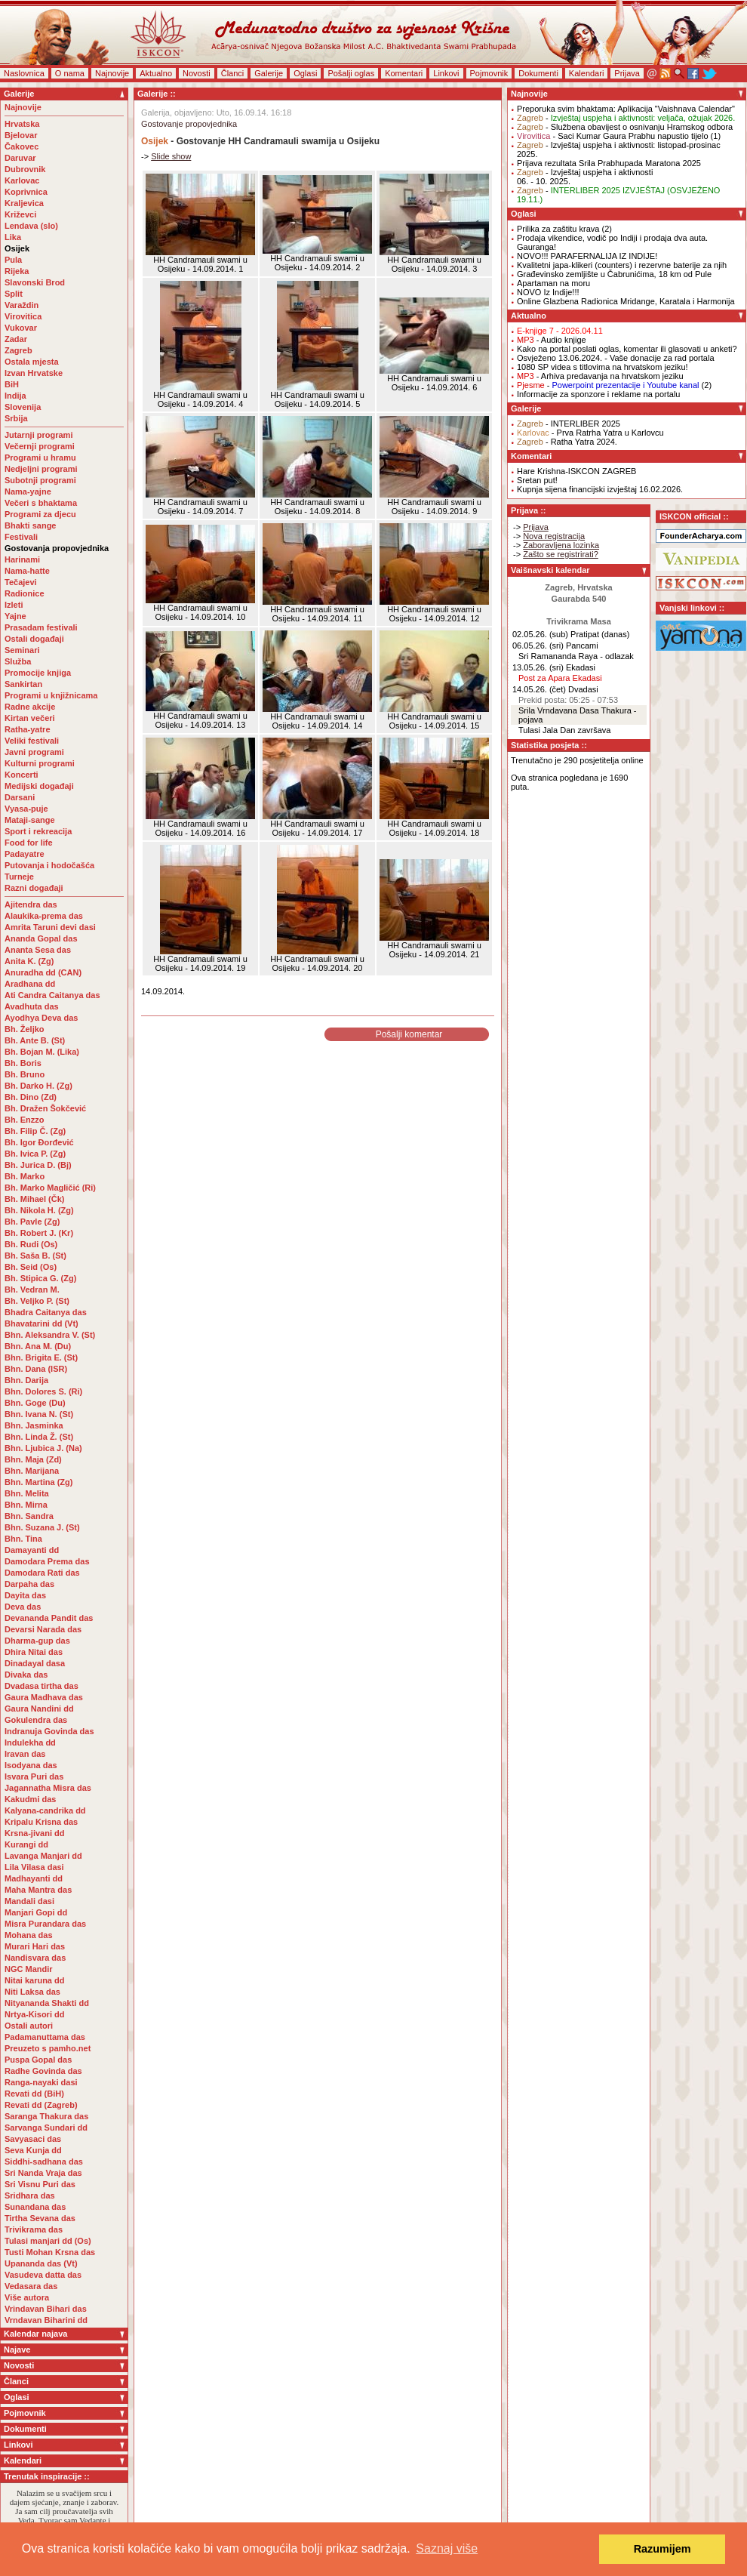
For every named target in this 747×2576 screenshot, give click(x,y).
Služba (18, 661)
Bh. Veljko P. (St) (37, 1300)
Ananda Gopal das (41, 938)
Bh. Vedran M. (32, 1289)
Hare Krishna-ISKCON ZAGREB (576, 471)
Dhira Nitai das (34, 1651)
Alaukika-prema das (44, 915)
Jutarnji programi (38, 434)
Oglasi (305, 73)
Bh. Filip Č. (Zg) (35, 1130)
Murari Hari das (35, 1946)
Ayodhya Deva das (41, 1017)
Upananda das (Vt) (41, 2263)
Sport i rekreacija (38, 831)
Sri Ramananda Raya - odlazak (576, 656)
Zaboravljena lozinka (561, 545)
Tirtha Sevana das (40, 2218)
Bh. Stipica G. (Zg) (40, 1278)
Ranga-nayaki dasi (41, 2082)
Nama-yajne (28, 491)
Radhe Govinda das (43, 2070)
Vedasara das (31, 2286)
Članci (232, 73)
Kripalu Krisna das (41, 1821)
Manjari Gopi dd (36, 1912)
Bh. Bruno (25, 1074)
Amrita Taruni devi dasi (51, 927)
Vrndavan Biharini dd (46, 2320)
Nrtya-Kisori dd (34, 2014)
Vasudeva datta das (43, 2274)
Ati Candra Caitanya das (52, 995)
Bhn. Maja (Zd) (33, 1459)
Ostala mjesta (32, 361)
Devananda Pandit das (49, 1617)
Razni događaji (34, 887)
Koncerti (21, 774)
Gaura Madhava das (44, 1697)
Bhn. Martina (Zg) (38, 1482)
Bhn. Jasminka (34, 1425)
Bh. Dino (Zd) (31, 1097)
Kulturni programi (40, 763)
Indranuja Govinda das (49, 1731)
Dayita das (25, 1595)
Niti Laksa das (32, 1991)
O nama (70, 73)
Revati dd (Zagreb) (41, 2104)
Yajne (15, 616)
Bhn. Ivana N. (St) (39, 1414)
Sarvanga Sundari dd (46, 2127)
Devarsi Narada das (43, 1629)
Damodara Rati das (42, 1572)
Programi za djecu (40, 514)
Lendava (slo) (31, 225)
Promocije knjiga (38, 672)
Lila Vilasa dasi (34, 1867)
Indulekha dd (30, 1742)
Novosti (197, 73)
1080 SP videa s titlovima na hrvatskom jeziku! (602, 366)
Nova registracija (554, 536)
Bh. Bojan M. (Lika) (42, 1051)
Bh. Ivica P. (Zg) (35, 1153)
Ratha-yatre (28, 729)
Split (14, 293)
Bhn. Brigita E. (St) (41, 1357)
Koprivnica (26, 191)
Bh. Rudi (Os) (31, 1244)
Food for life (29, 842)
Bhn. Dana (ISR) (36, 1368)
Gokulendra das (36, 1719)
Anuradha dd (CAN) (43, 972)
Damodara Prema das (47, 1561)
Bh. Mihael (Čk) (34, 1198)
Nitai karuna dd (34, 1980)
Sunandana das (35, 2206)
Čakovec (21, 146)
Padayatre (25, 853)
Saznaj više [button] (447, 2548)
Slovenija (23, 406)
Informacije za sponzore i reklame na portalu (598, 394)
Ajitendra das (31, 904)
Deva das (23, 1606)
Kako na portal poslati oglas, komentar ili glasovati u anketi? (627, 348)
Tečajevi (21, 582)
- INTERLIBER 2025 (568, 423)
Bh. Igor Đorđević (39, 1142)
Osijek (17, 248)
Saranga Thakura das (46, 2116)
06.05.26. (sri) (538, 645)
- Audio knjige (551, 339)
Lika (13, 237)
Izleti (14, 604)
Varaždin (21, 305)
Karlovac (22, 180)
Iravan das (25, 1753)
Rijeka (17, 271)
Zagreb (18, 350)
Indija (15, 395)
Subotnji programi (40, 480)
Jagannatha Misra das (48, 1787)
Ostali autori (29, 2025)
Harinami (22, 559)
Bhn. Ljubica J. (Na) (43, 1448)
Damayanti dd (32, 1550)
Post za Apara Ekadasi (560, 678)
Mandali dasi (29, 1901)
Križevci (20, 214)
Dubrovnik (25, 169)
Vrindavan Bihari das (46, 2308)
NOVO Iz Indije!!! (548, 292)
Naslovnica (24, 73)
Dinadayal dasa (35, 1663)
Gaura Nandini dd (39, 1708)
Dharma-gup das (37, 1640)
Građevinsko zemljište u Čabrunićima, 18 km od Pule (614, 274)
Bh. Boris (23, 1063)
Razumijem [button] (662, 2549)
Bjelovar (21, 135)
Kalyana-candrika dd (45, 1810)
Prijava (627, 73)
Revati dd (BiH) (34, 2093)
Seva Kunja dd (33, 2150)
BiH (12, 384)
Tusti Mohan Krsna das (50, 2252)
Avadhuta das (32, 1006)
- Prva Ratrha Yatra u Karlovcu (590, 432)
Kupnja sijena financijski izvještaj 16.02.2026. (600, 489)
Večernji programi (40, 446)
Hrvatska (22, 123)
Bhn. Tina (23, 1538)
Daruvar (20, 157)
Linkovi (446, 73)
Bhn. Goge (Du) (35, 1402)
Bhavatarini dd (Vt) (41, 1323)
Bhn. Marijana (32, 1470)
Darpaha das (29, 1583)
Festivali (21, 536)
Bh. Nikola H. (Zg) (39, 1210)
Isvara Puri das (34, 1776)
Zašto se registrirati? (560, 554)
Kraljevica (24, 203)
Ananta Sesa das (38, 949)
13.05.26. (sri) (538, 667)
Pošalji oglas (350, 73)
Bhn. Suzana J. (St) (42, 1527)
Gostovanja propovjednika (57, 548)
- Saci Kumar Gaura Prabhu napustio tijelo (613, 135)
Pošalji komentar (409, 1034)
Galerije (268, 73)
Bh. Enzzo (25, 1119)
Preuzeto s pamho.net (48, 2048)
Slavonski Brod (35, 282)
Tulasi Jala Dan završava (564, 730)
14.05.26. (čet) (539, 689)
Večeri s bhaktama (41, 502)
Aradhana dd (30, 983)
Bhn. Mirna (26, 1504)
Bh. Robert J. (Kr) (39, 1232)
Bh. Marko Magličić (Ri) (50, 1187)
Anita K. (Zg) (29, 961)
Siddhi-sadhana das (44, 2161)
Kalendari (586, 73)
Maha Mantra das (38, 1889)
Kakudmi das (30, 1799)
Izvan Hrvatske (34, 372)
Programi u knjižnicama (51, 695)
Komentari (404, 73)
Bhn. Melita (27, 1493)
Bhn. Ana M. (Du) (38, 1346)
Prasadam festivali (41, 627)
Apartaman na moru (553, 283)
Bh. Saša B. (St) (35, 1255)
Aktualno (156, 73)
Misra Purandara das (45, 1923)
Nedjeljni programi (41, 468)
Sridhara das (30, 2195)
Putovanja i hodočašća (49, 865)
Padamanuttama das (45, 2036)
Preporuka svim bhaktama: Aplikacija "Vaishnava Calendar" (626, 108)
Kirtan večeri (30, 718)
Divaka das (26, 1674)
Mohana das (29, 1935)
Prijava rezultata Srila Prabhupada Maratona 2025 (609, 163)
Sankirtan (23, 684)
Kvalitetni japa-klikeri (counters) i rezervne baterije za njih (622, 265)
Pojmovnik (489, 73)
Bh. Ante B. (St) (35, 1040)
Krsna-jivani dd (34, 1833)
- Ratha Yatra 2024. (567, 441)
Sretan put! (537, 480)
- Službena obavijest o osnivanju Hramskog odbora (625, 126)
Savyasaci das (33, 2138)
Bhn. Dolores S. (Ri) (43, 1391)
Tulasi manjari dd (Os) (48, 2240)
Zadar (16, 339)
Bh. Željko (25, 1029)
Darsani (20, 797)
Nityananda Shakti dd (47, 2002)
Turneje (19, 876)
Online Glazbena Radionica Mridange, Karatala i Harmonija (626, 301)
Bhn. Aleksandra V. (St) (50, 1334)
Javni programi (34, 751)
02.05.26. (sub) (540, 634)
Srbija (16, 418)
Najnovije (112, 73)
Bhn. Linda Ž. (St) (39, 1436)
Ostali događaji (34, 638)
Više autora (27, 2297)
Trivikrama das (34, 2229)
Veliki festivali (32, 740)
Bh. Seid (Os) (31, 1266)
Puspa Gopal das (38, 2059)
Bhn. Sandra (29, 1516)
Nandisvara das (35, 1957)
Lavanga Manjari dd (43, 1855)
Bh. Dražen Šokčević (45, 1108)
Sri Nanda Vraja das (43, 2172)
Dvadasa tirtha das (41, 1685)
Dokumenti (538, 73)
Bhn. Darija (26, 1380)
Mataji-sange (30, 819)
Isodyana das (31, 1765)
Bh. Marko (25, 1176)
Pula (13, 259)
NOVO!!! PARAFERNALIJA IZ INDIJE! (587, 255)
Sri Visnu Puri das (40, 2184)
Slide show (171, 156)
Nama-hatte (27, 570)
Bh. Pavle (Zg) (32, 1221)
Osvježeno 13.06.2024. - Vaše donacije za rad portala (616, 357)
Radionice (25, 593)
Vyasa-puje (26, 808)
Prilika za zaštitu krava (558, 228)
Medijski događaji (39, 785)
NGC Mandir (29, 1969)
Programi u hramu (40, 457)
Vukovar (21, 327)
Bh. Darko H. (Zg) (38, 1085)
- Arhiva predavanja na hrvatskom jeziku (600, 376)
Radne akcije (30, 706)
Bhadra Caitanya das (46, 1312)
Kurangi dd (26, 1844)
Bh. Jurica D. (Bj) (38, 1164)
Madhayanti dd (34, 1878)
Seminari (22, 650)
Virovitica (23, 316)
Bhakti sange (30, 525)
